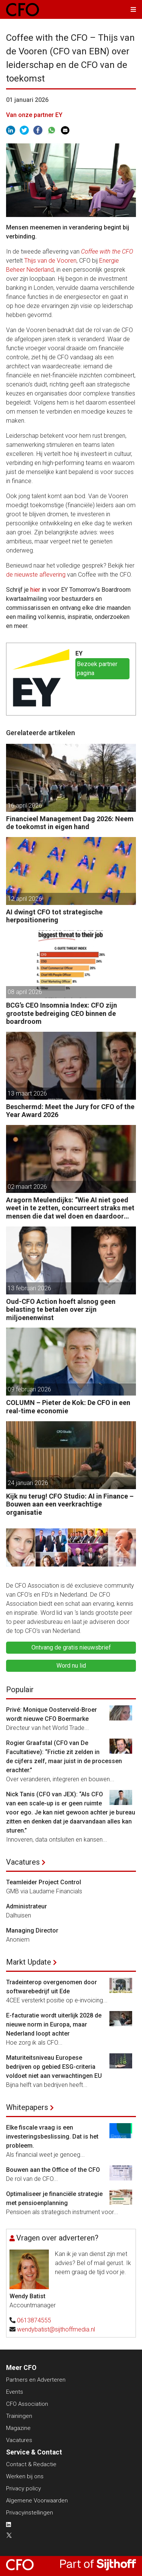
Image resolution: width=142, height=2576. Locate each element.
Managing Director (32, 1930)
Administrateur (26, 1906)
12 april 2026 (25, 898)
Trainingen (19, 2416)
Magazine (18, 2428)
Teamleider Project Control (43, 1882)
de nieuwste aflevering (36, 574)
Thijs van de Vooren (50, 260)
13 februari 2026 (29, 1288)
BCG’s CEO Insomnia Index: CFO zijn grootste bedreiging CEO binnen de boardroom (61, 1013)
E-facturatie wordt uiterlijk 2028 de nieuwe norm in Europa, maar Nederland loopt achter (53, 2024)
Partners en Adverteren (36, 2379)
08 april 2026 (25, 992)
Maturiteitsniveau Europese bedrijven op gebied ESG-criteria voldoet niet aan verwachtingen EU (54, 2066)
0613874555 (34, 2320)
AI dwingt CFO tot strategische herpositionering (54, 916)
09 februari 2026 (29, 1389)
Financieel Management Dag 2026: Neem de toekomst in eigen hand (70, 823)
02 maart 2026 (27, 1186)
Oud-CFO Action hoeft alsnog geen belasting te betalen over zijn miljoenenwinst (60, 1309)
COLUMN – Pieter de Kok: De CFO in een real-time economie (68, 1407)
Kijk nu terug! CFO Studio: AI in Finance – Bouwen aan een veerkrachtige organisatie (70, 1504)
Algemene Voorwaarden (37, 2500)
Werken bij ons (25, 2476)
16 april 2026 (25, 805)
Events (14, 2391)
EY (79, 653)
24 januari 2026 (28, 1483)
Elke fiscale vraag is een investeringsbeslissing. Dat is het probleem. (52, 2136)
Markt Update (28, 1962)
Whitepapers (27, 2107)
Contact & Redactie (31, 2464)
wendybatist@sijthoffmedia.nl (56, 2329)
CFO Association (27, 2404)
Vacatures (23, 1862)
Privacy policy (23, 2488)
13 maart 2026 (27, 1093)
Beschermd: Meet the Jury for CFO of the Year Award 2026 (70, 1111)
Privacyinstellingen (29, 2512)
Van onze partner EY (34, 114)
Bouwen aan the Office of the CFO (53, 2169)
